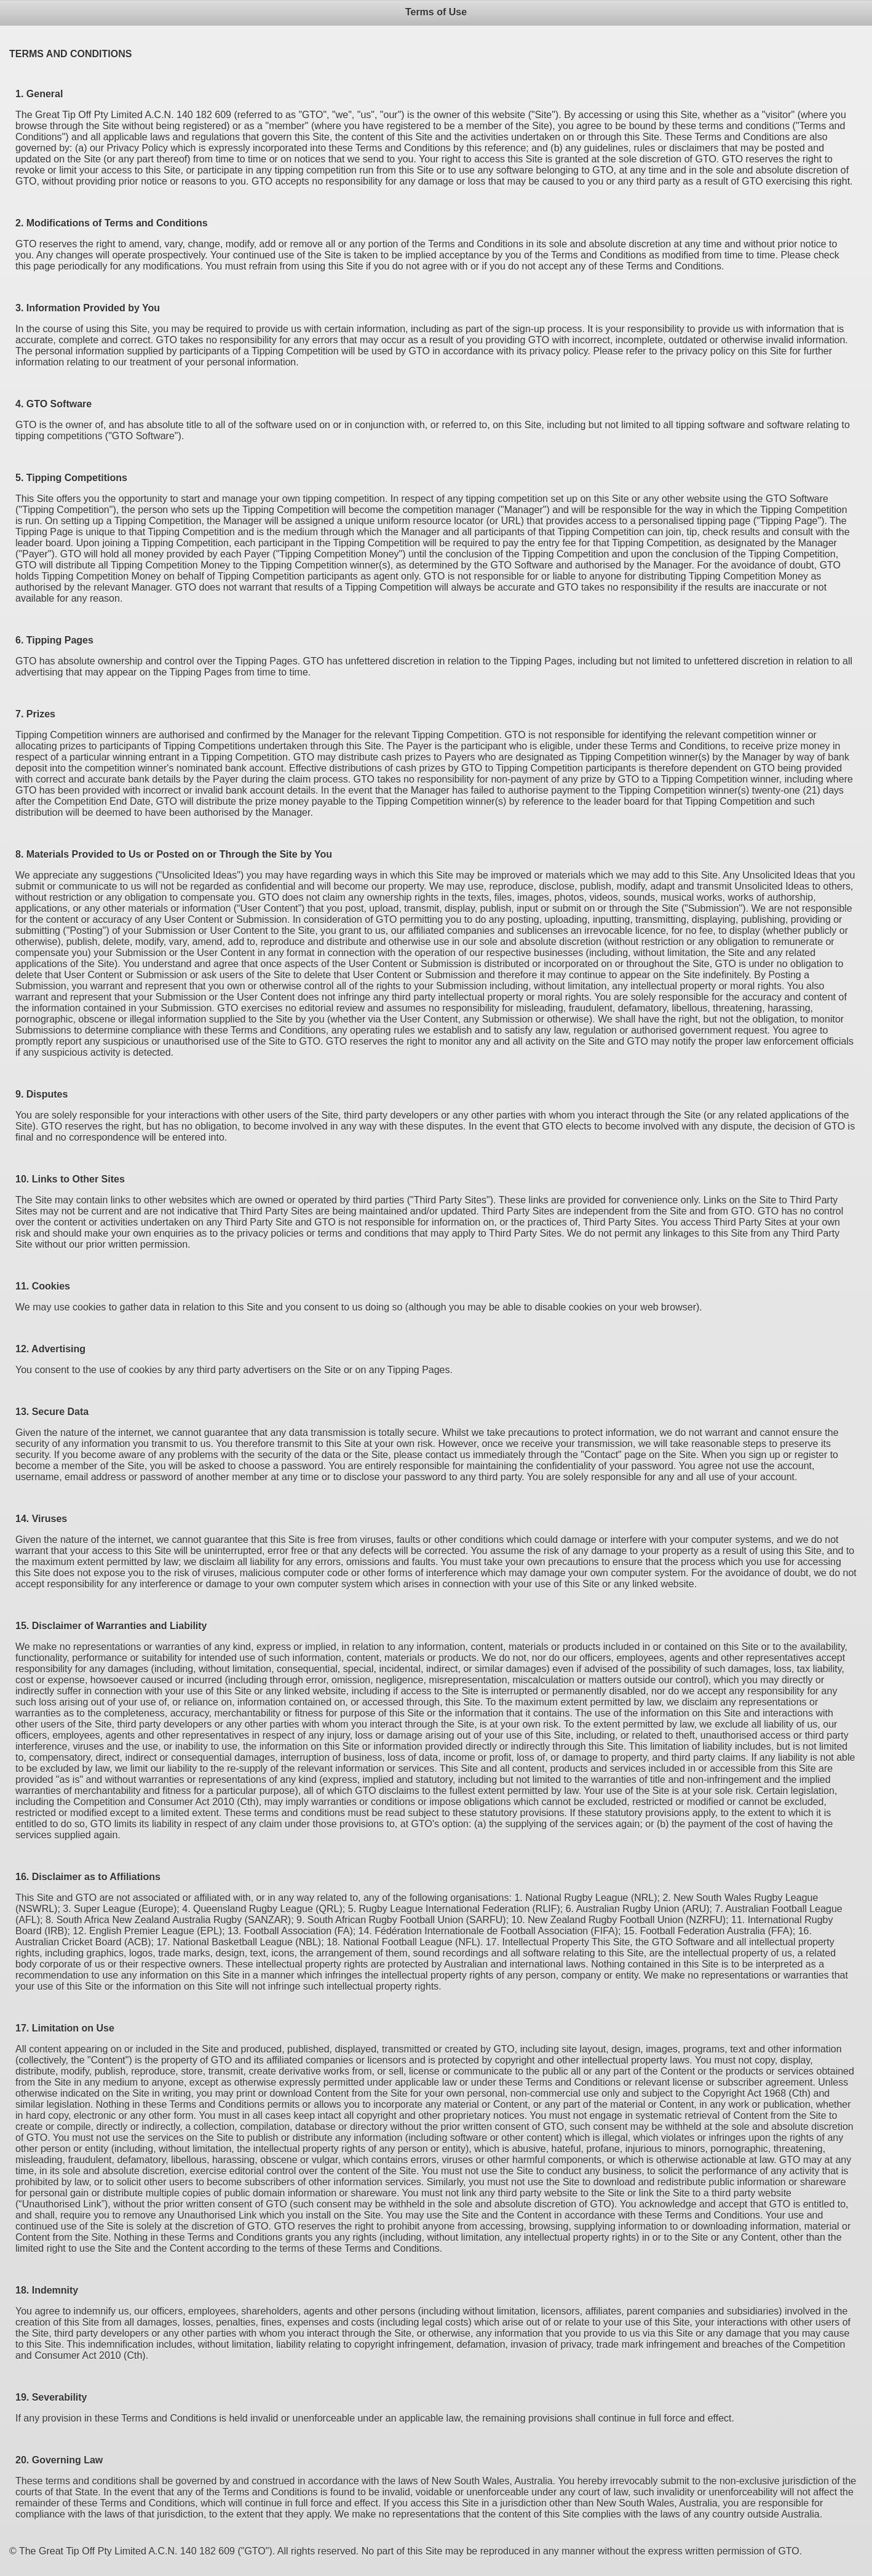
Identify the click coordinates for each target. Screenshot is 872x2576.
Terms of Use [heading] (436, 12)
